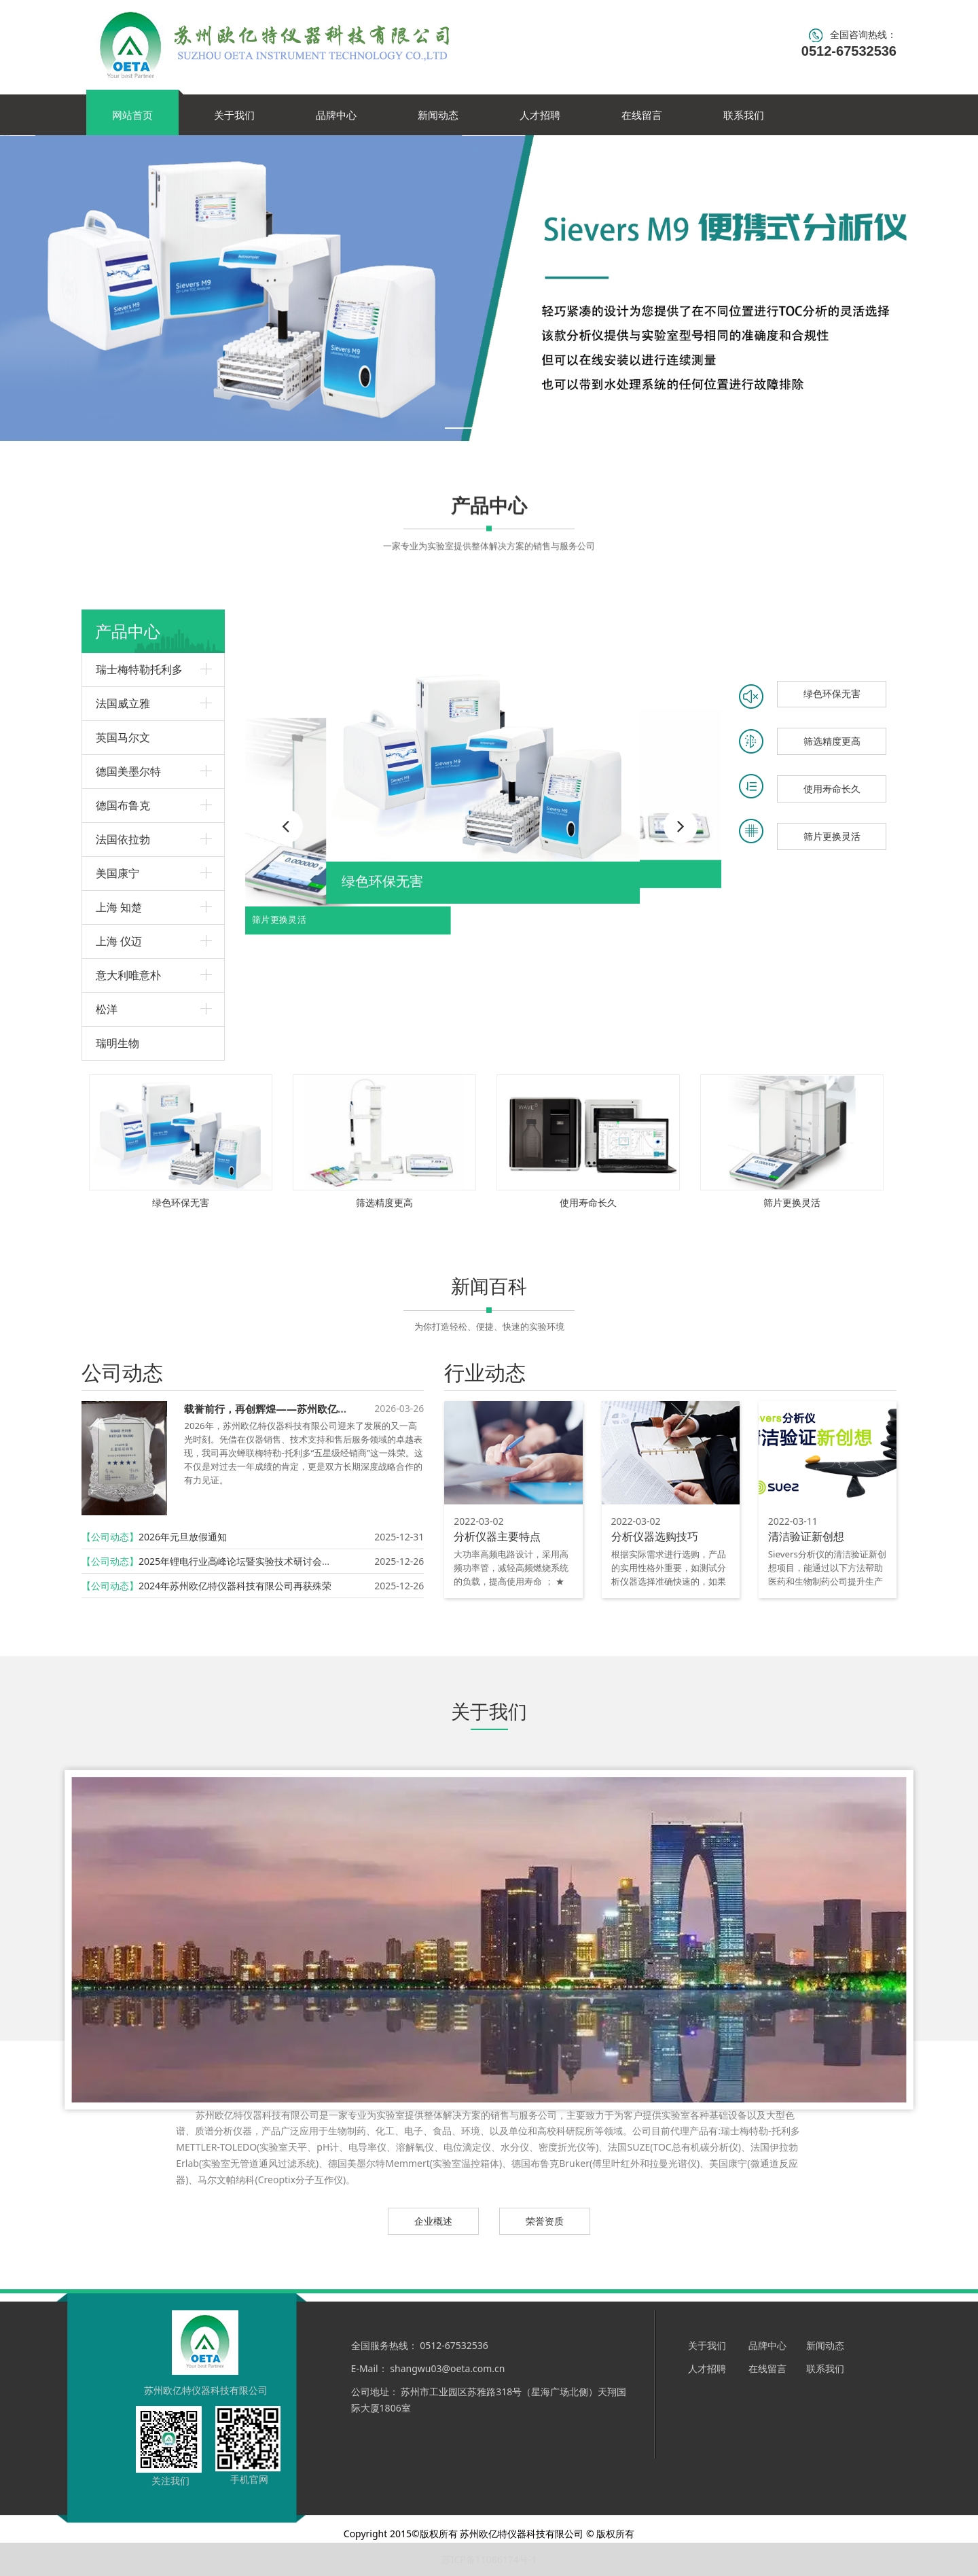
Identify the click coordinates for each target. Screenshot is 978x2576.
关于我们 (234, 115)
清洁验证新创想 (806, 1536)
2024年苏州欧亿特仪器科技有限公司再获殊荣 (235, 1585)
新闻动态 (438, 115)
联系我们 (743, 115)
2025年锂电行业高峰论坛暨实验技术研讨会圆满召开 (249, 1561)
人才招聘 (540, 115)
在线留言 (641, 115)
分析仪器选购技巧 (654, 1536)
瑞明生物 (117, 1043)
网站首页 (132, 115)
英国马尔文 (123, 737)
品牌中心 (336, 115)
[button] (681, 826)
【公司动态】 (110, 1536)
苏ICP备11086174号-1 (489, 2559)
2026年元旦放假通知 (183, 1536)
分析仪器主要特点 (497, 1536)
